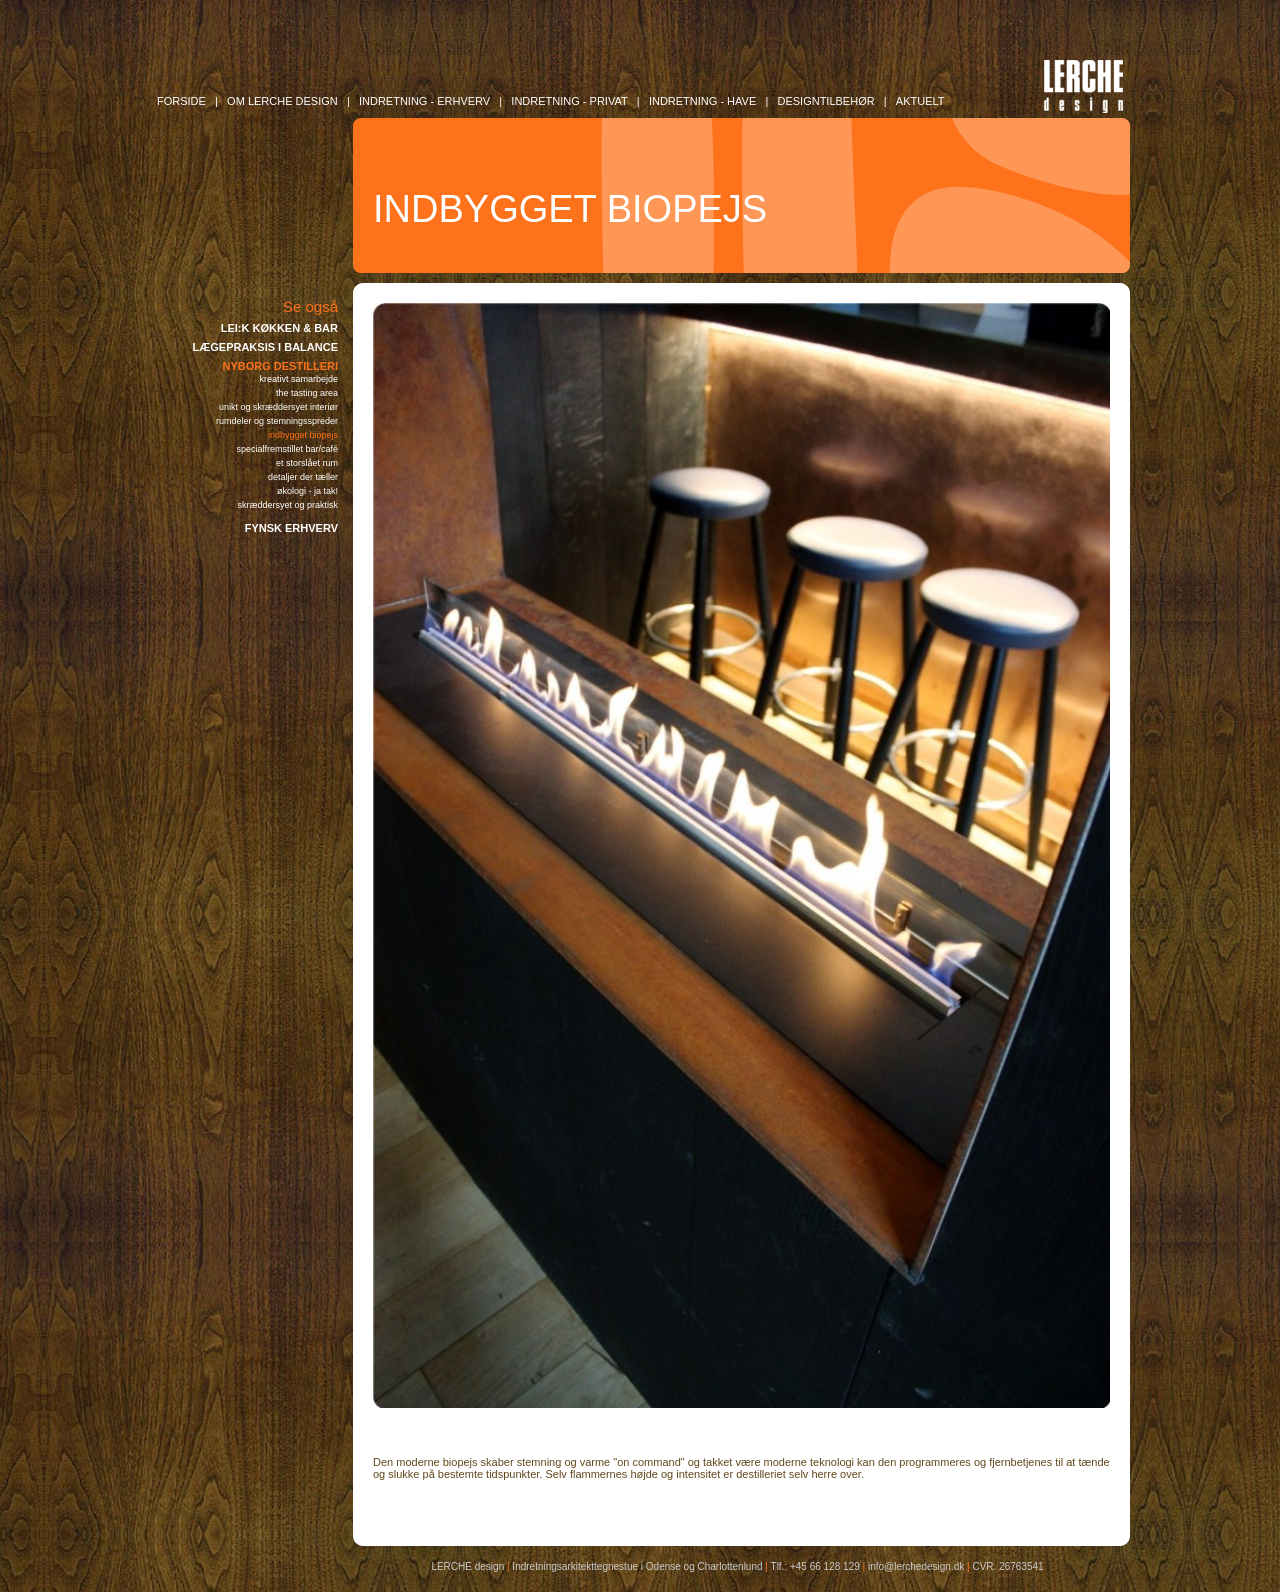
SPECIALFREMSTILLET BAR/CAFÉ (287, 449)
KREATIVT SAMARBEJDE (298, 379)
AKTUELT (920, 101)
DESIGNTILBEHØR (825, 101)
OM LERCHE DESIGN (282, 101)
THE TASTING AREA (307, 393)
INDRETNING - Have (702, 101)
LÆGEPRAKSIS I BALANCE (265, 347)
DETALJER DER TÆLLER (303, 477)
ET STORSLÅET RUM (307, 463)
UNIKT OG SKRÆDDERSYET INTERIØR (278, 407)
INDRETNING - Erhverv (424, 101)
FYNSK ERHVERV (291, 528)
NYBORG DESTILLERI (280, 366)
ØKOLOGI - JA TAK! (307, 491)
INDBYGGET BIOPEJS (303, 435)
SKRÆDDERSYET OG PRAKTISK (287, 505)
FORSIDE (181, 101)
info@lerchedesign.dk (916, 1566)
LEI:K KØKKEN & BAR (279, 328)
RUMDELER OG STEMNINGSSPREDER (277, 421)
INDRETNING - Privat (569, 101)
